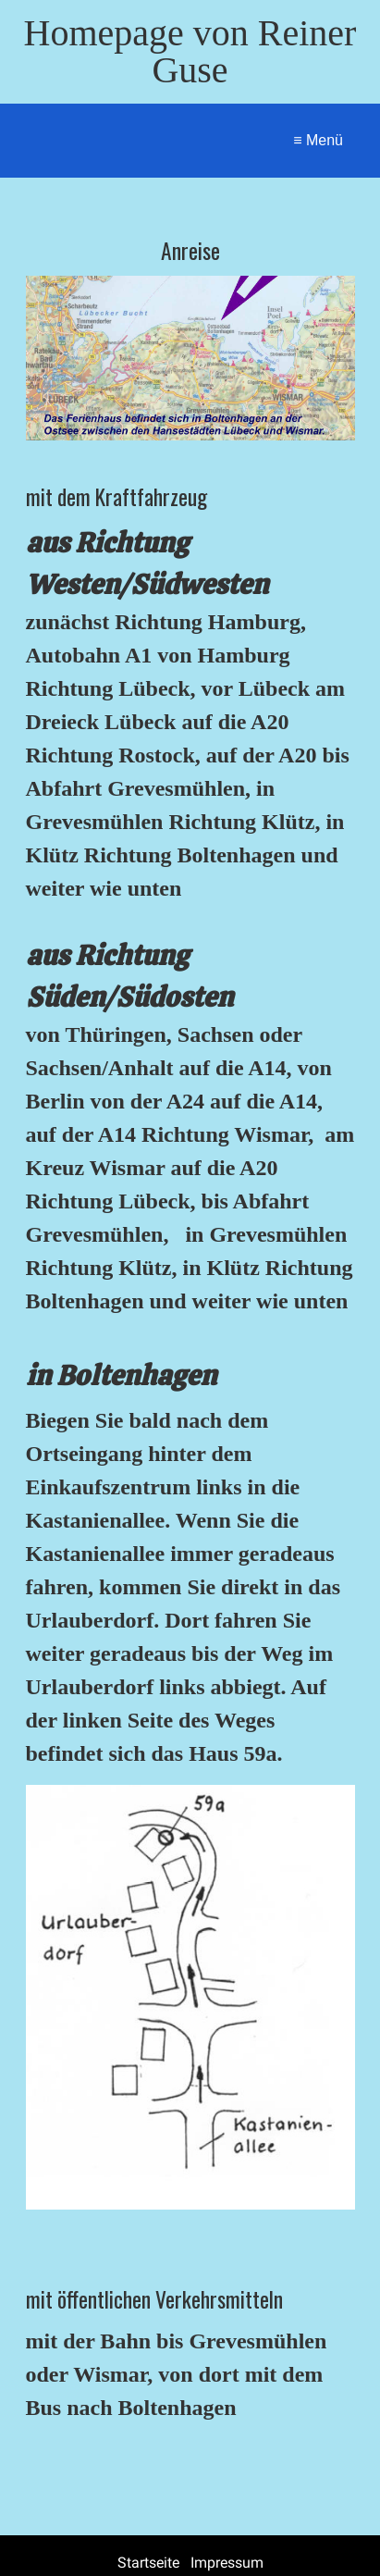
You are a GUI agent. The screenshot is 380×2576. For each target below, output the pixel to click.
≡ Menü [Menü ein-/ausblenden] (318, 140)
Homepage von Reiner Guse (190, 51)
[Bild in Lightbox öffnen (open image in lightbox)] (190, 358)
